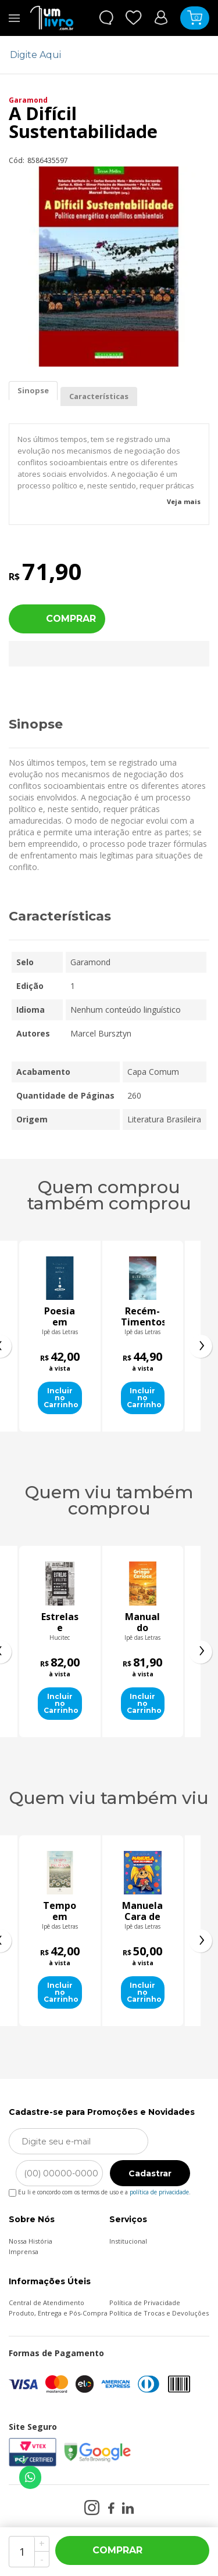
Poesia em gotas (60, 1317)
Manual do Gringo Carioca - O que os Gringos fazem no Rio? (169, 1622)
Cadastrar (149, 2173)
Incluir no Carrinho (61, 1397)
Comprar (71, 618)
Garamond (28, 100)
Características (98, 396)
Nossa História (30, 2241)
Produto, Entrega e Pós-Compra (58, 2313)
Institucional (128, 2241)
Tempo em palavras (143, 1911)
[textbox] (102, 55)
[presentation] (200, 1346)
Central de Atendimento (46, 2302)
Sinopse (33, 390)
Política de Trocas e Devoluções (159, 2313)
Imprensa (23, 2251)
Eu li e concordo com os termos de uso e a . (100, 2190)
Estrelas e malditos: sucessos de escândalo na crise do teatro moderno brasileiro (86, 1622)
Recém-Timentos (143, 1317)
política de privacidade (159, 2192)
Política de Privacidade (144, 2302)
